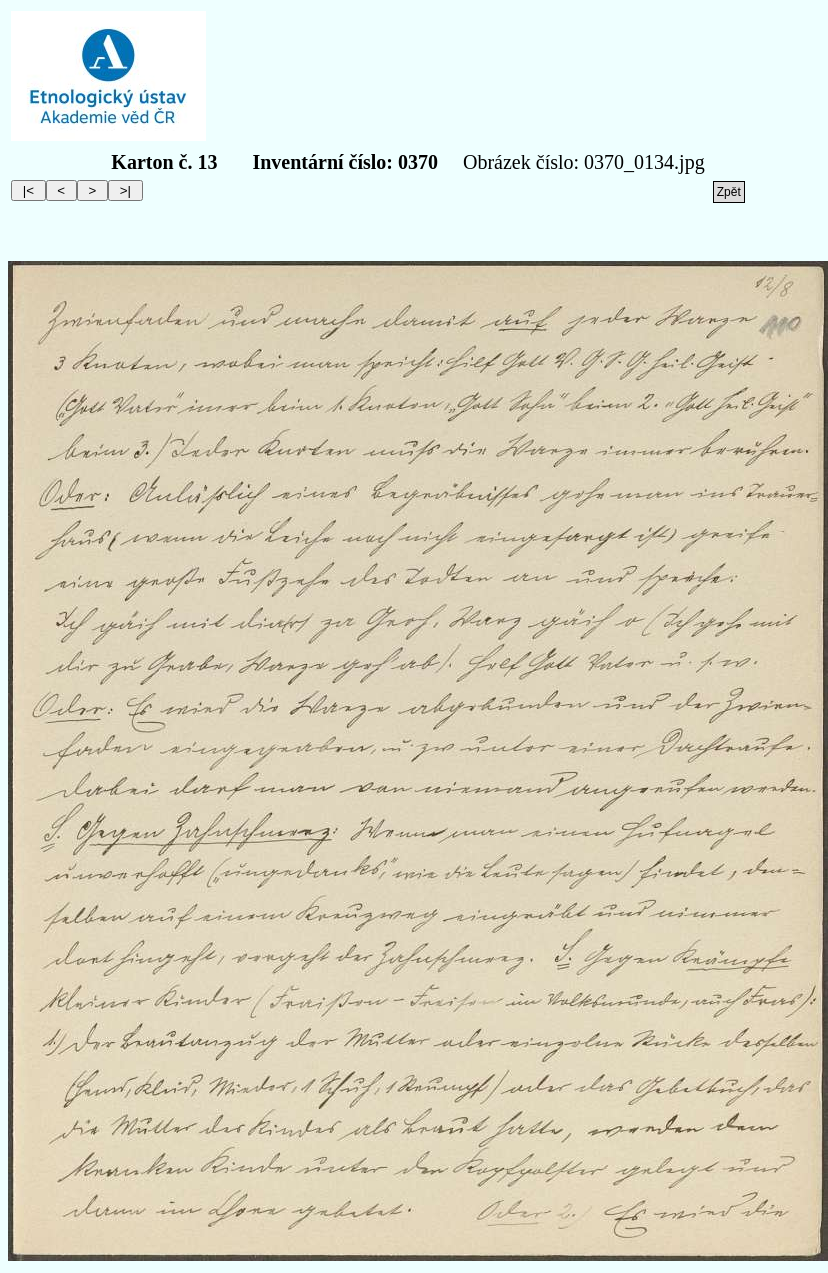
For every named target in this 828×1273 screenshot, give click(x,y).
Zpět (729, 192)
